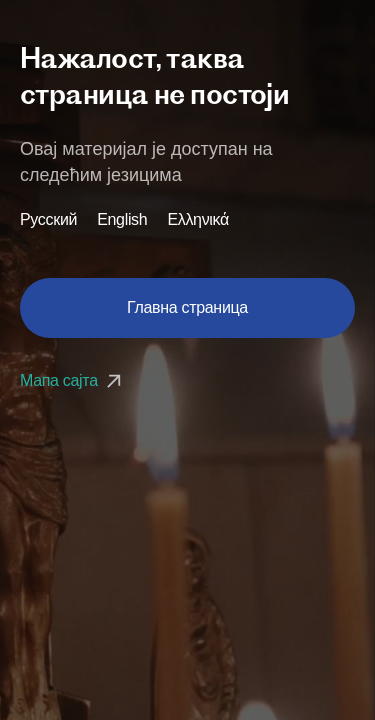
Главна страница (187, 307)
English (122, 220)
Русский (48, 220)
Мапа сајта (73, 380)
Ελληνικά (198, 220)
